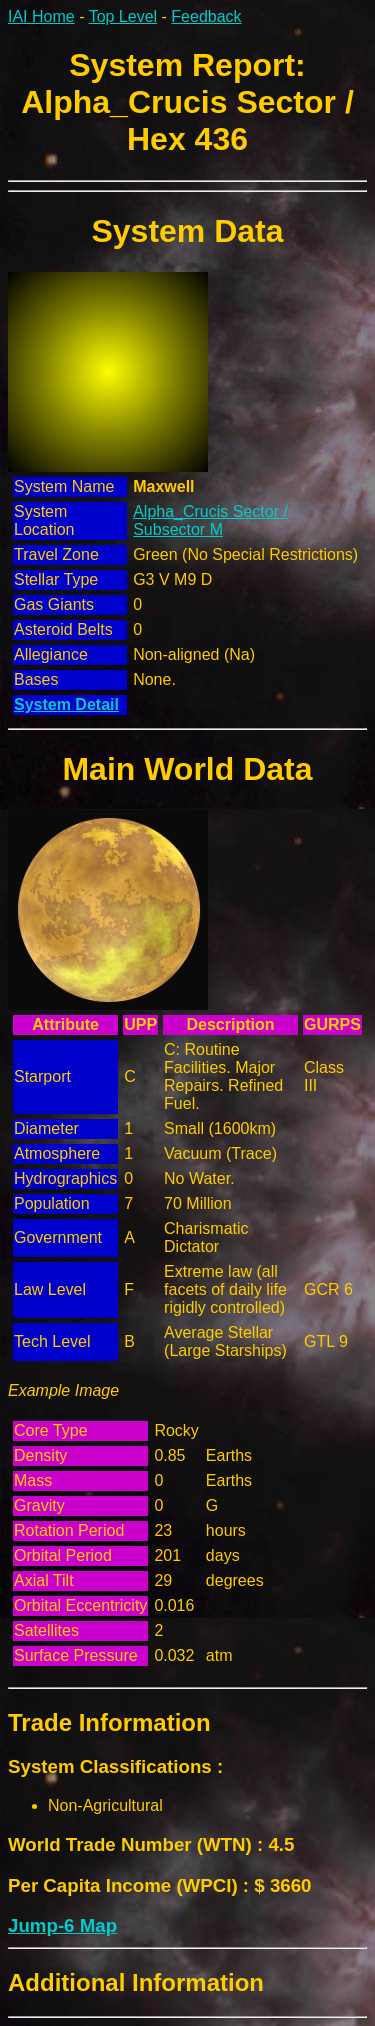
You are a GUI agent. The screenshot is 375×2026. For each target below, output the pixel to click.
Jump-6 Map (62, 1925)
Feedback (206, 16)
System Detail (66, 704)
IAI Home (41, 16)
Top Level (123, 16)
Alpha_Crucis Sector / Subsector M (210, 520)
